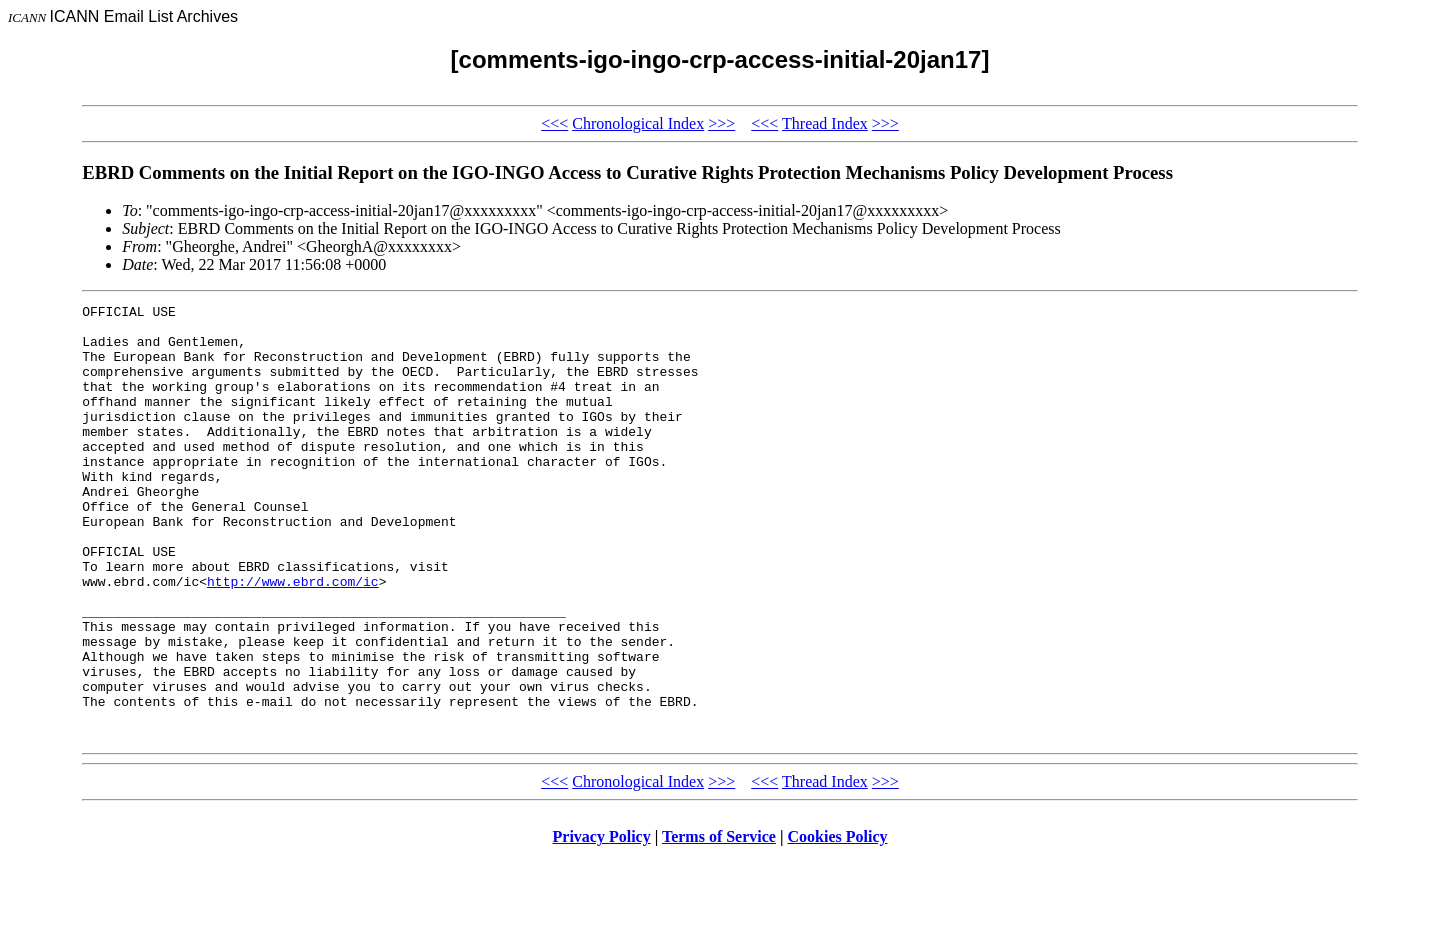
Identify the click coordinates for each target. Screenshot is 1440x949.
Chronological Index (638, 123)
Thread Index (825, 123)
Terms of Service (719, 923)
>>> (721, 123)
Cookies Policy (838, 923)
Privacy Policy (602, 923)
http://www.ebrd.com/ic (293, 638)
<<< (554, 123)
